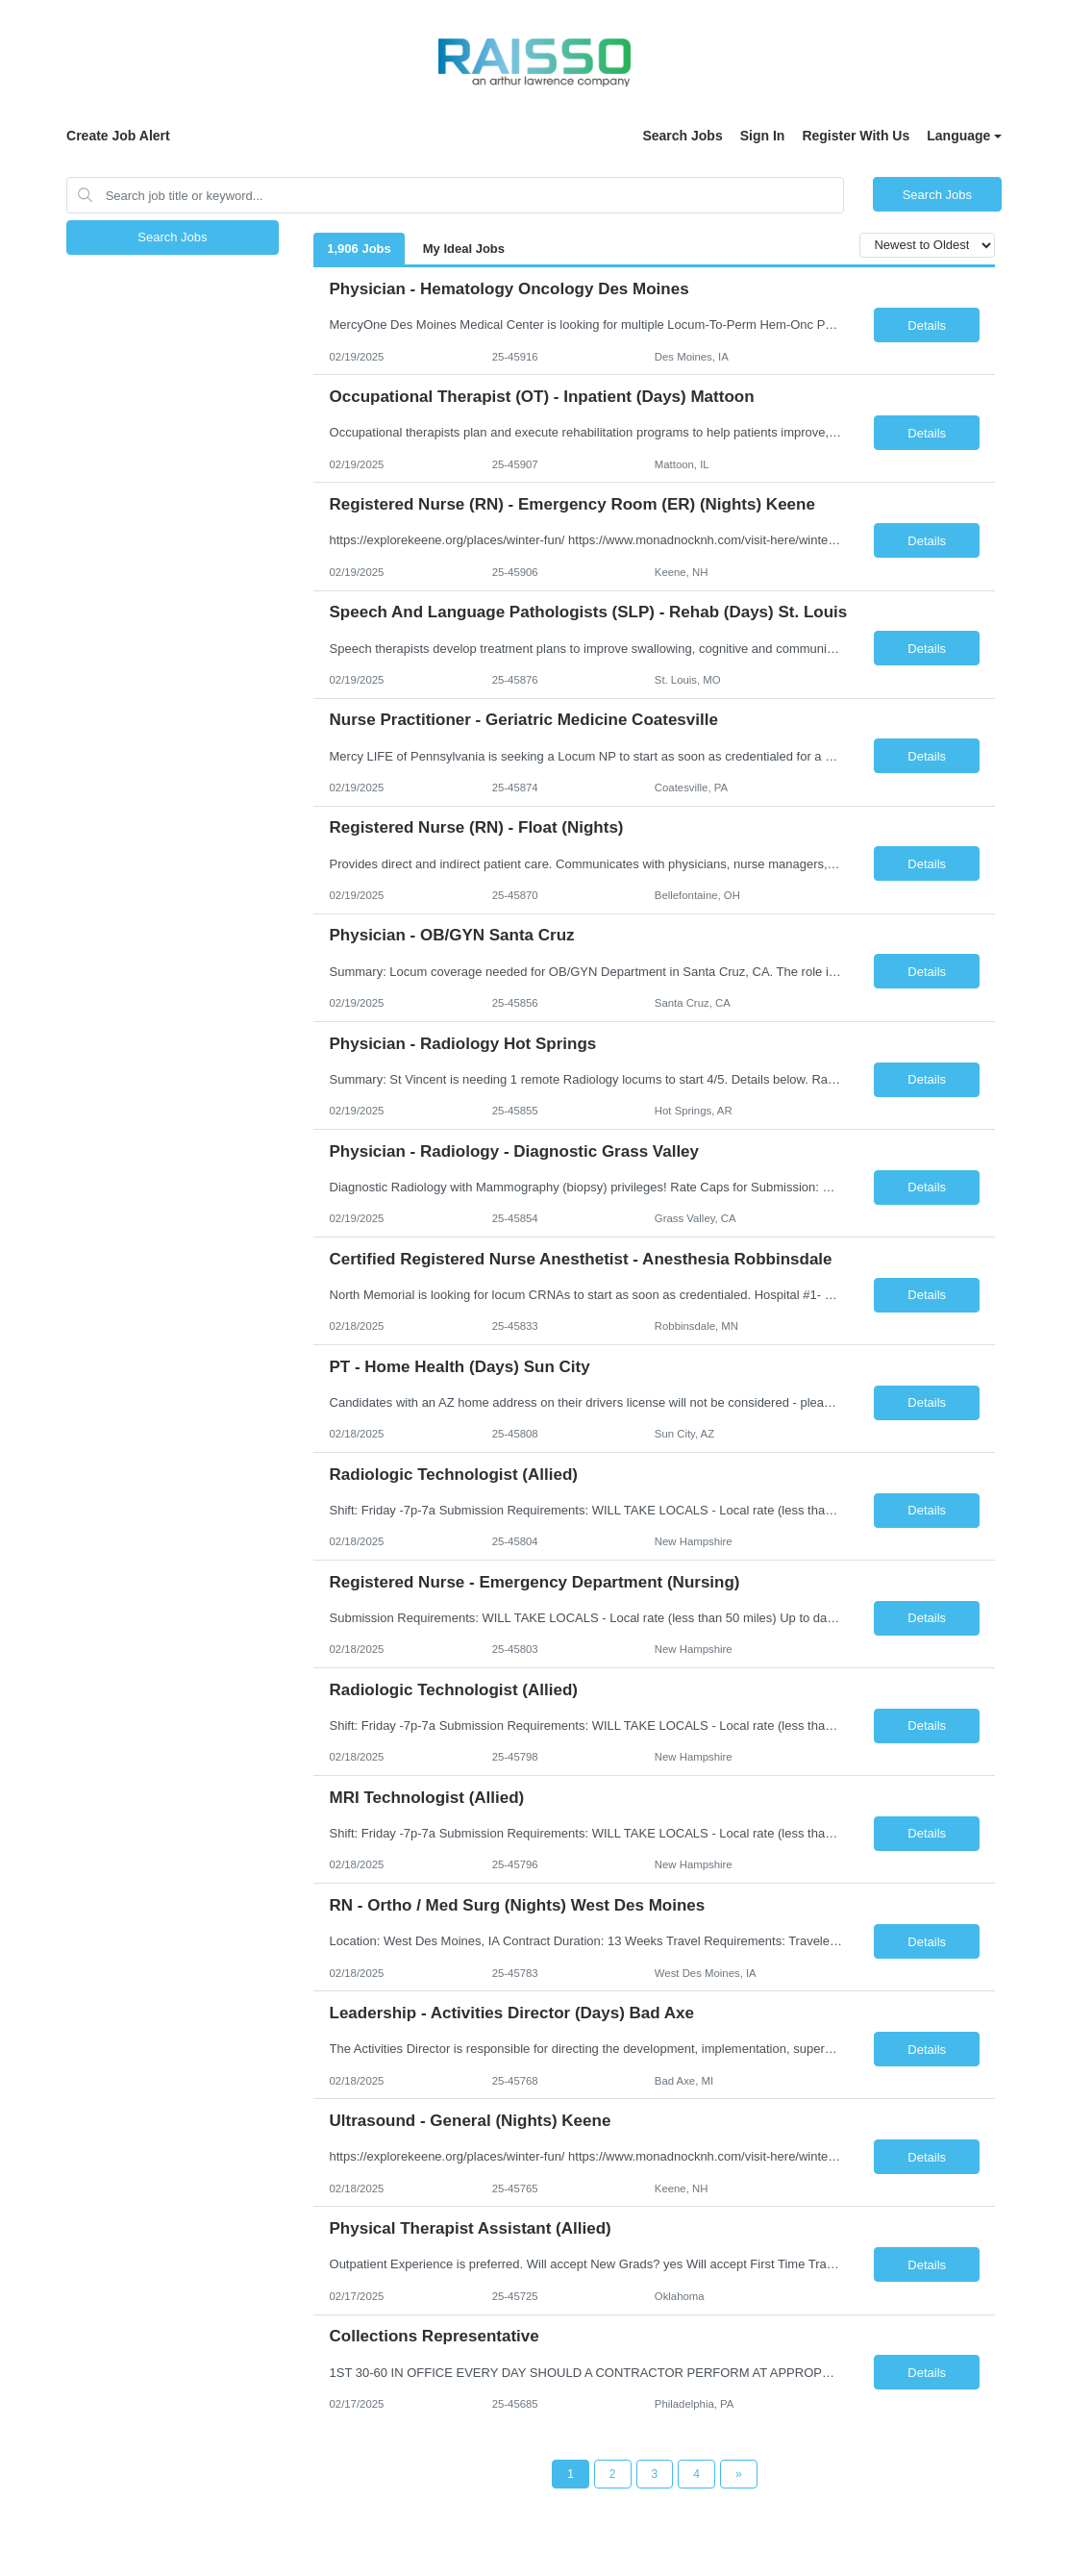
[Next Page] (739, 2474)
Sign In (762, 135)
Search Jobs (682, 135)
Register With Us (855, 135)
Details (926, 325)
